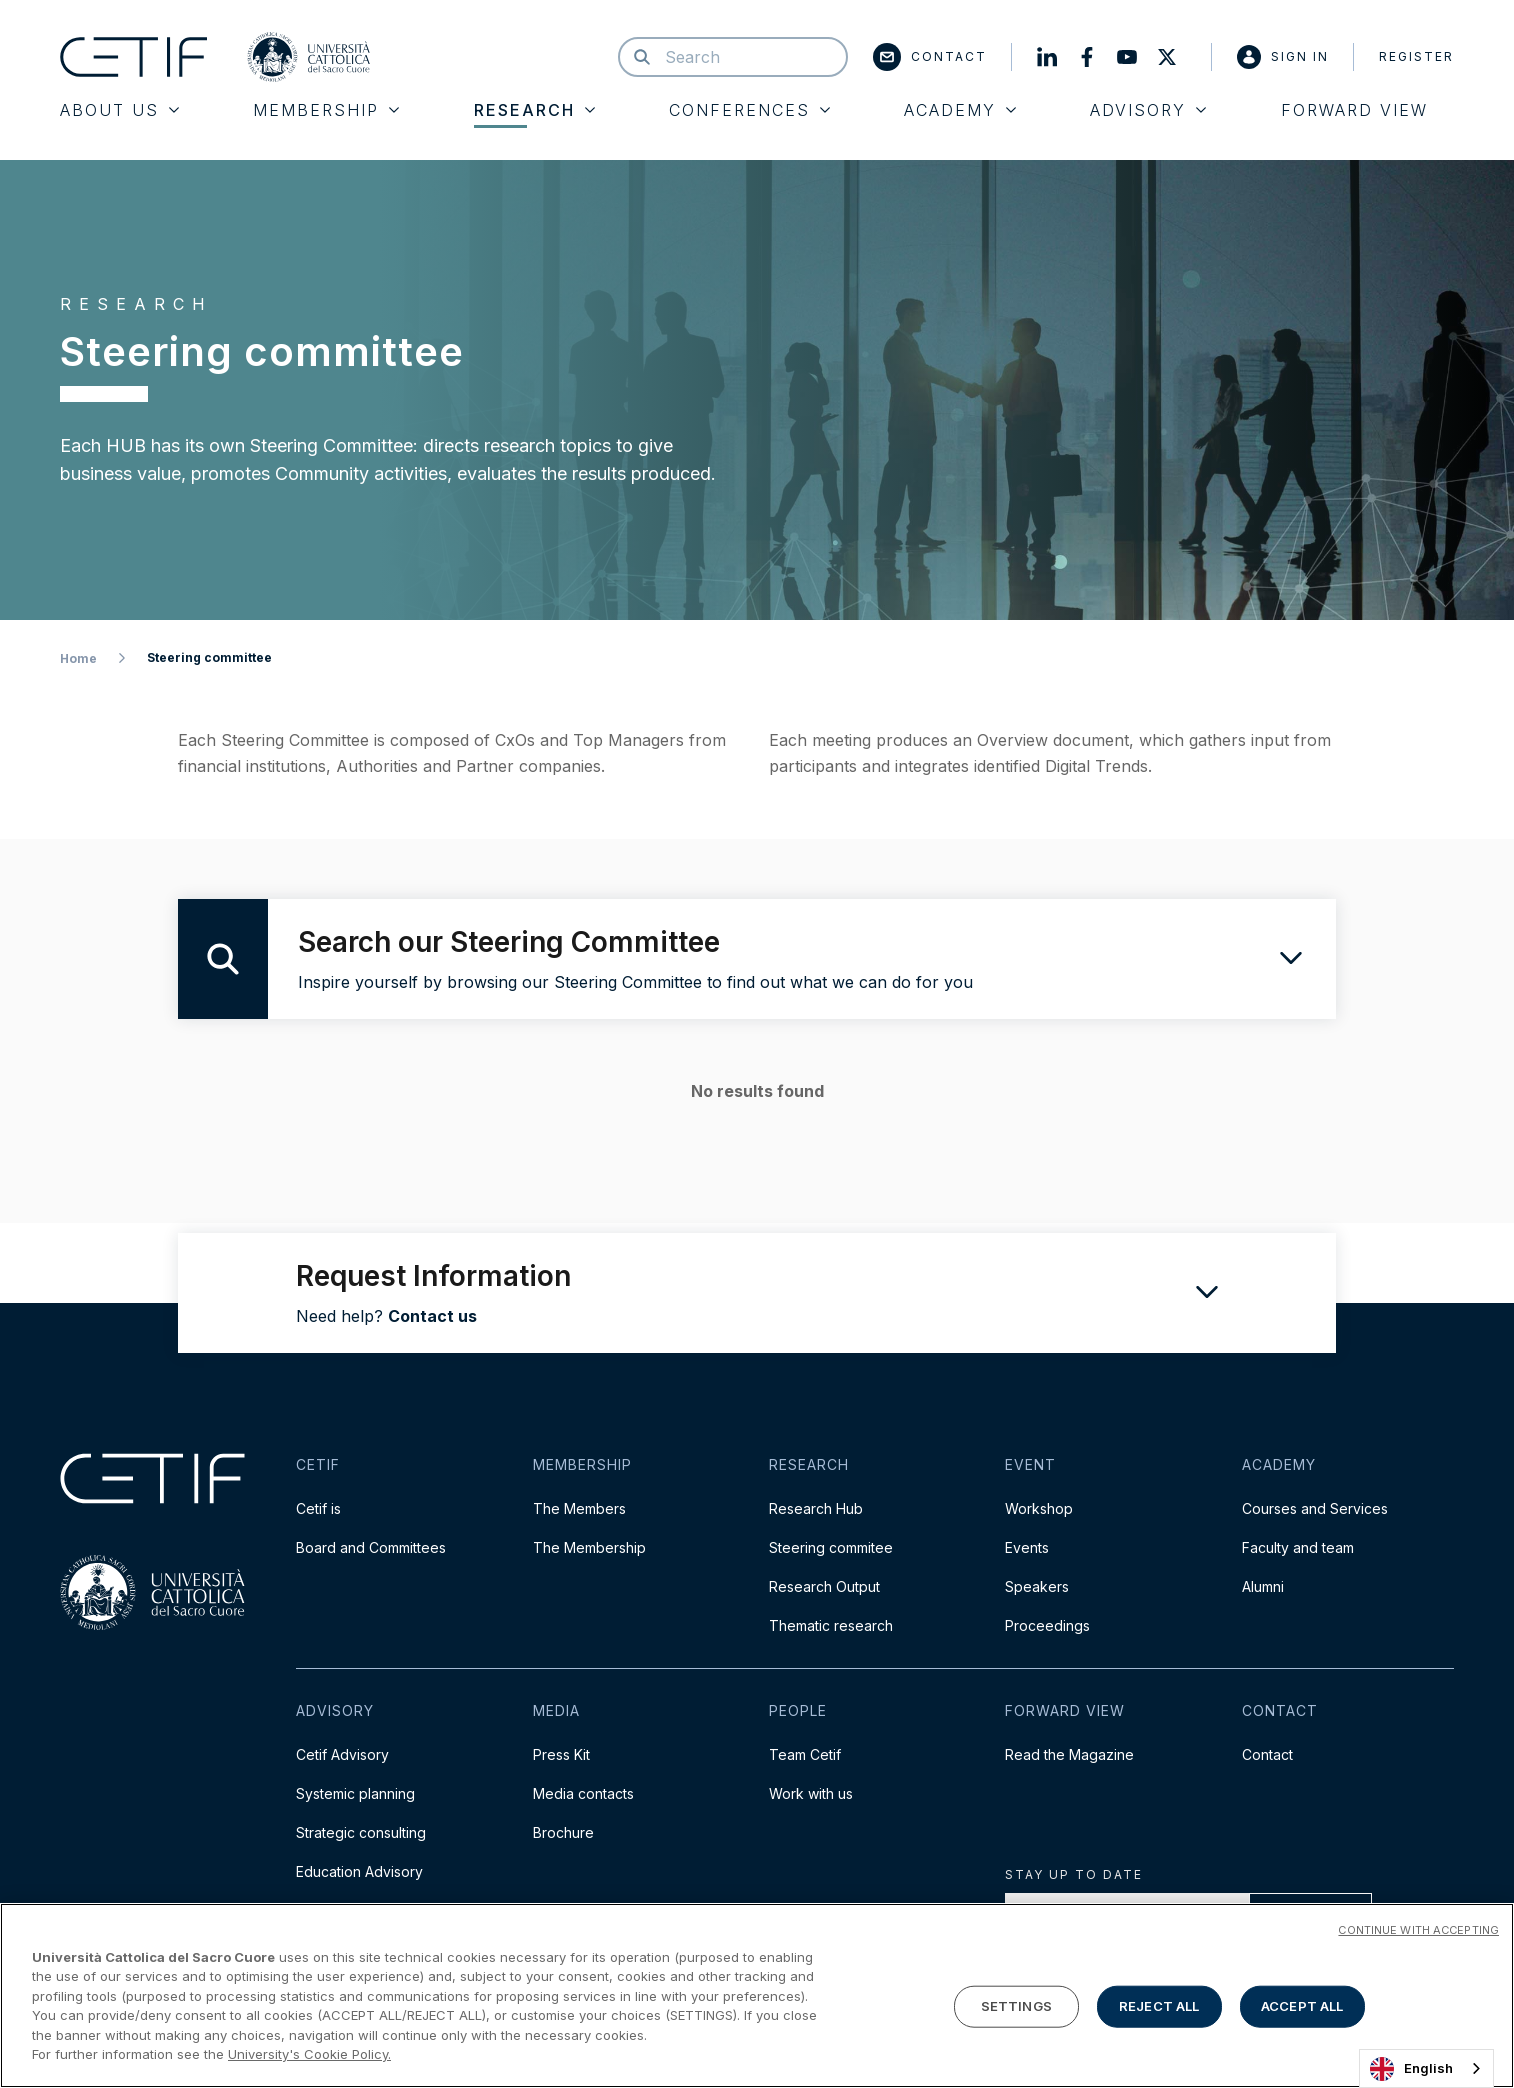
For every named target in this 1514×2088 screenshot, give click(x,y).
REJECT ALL (1159, 2006)
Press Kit (561, 1754)
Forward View (1354, 110)
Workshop (1039, 1508)
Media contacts (583, 1793)
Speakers (1037, 1586)
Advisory (1148, 110)
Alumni (1263, 1586)
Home (78, 658)
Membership (326, 110)
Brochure (563, 1832)
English (1411, 2069)
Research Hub (816, 1508)
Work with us (811, 1793)
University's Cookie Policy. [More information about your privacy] (309, 2054)
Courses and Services (1315, 1508)
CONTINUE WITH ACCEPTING (1418, 1930)
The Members (579, 1508)
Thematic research (831, 1625)
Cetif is (318, 1508)
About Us (119, 110)
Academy (960, 110)
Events (1027, 1547)
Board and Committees (371, 1547)
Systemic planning (355, 1793)
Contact (930, 57)
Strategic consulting (361, 1832)
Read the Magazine (1069, 1754)
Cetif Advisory (342, 1754)
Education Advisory (359, 1871)
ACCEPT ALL (1302, 2006)
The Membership (589, 1547)
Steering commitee (831, 1547)
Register (1416, 56)
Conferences (749, 110)
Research (534, 110)
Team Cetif (805, 1754)
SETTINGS (1016, 2006)
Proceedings (1047, 1625)
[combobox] (1426, 2068)
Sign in (1283, 57)
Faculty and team (1298, 1547)
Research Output (824, 1586)
